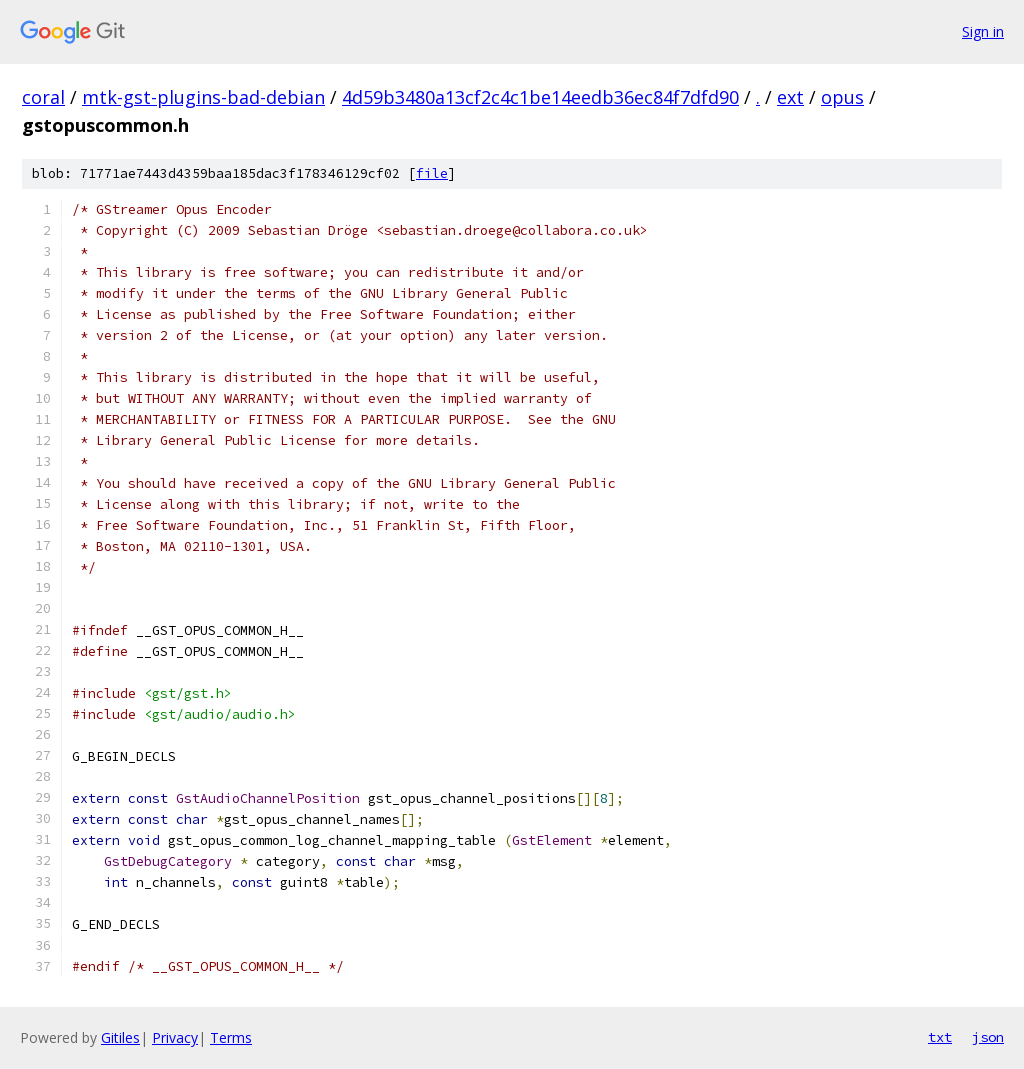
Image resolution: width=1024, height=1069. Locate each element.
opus (842, 97)
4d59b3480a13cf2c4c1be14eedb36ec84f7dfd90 (540, 97)
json (988, 1037)
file (432, 173)
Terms (231, 1037)
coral (43, 97)
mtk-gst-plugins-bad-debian (203, 97)
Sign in (983, 31)
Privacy (175, 1037)
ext (790, 97)
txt (940, 1037)
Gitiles (120, 1037)
